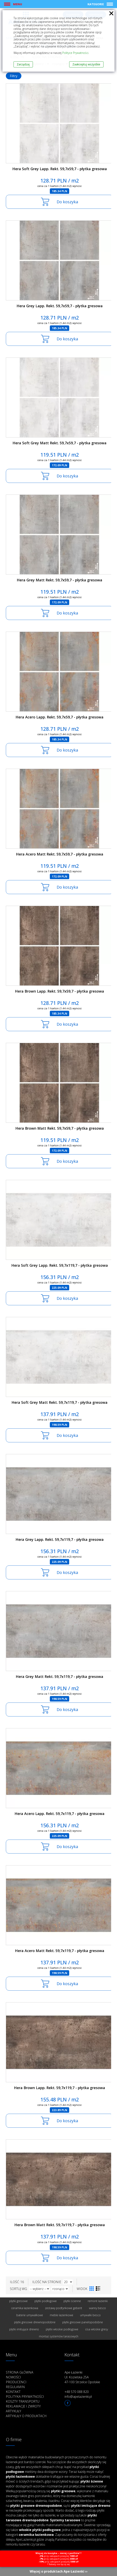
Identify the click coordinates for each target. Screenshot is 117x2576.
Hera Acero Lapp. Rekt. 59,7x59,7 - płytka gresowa (59, 717)
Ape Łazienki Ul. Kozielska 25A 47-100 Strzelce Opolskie (82, 2377)
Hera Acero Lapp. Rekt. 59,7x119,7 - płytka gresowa (59, 1813)
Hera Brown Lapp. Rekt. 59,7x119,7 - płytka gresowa (59, 2087)
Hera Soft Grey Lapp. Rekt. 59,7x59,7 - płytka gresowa (59, 168)
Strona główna (19, 2372)
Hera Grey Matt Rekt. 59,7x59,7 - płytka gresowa (59, 580)
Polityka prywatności (25, 2396)
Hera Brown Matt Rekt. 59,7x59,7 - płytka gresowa (59, 1128)
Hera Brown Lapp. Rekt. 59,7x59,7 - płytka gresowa (59, 991)
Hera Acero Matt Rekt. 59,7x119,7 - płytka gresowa (59, 1950)
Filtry (13, 76)
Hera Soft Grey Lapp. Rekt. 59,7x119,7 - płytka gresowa (59, 1265)
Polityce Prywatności (75, 53)
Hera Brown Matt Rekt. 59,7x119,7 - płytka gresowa (59, 2224)
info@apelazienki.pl (78, 2396)
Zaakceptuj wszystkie (86, 64)
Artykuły (13, 2411)
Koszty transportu (22, 2401)
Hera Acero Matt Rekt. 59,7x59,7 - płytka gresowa (59, 854)
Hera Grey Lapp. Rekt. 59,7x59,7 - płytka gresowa (60, 305)
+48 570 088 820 (77, 2391)
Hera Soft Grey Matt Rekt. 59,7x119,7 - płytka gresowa (59, 1402)
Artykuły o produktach (26, 2416)
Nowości (13, 2377)
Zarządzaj (23, 64)
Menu (17, 4)
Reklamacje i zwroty (23, 2406)
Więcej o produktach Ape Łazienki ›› (59, 2571)
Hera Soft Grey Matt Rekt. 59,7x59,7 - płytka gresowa (60, 442)
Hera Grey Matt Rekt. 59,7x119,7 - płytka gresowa (59, 1676)
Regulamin (15, 2387)
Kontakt (13, 2391)
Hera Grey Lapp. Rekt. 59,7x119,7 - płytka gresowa (60, 1539)
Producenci (16, 2382)
